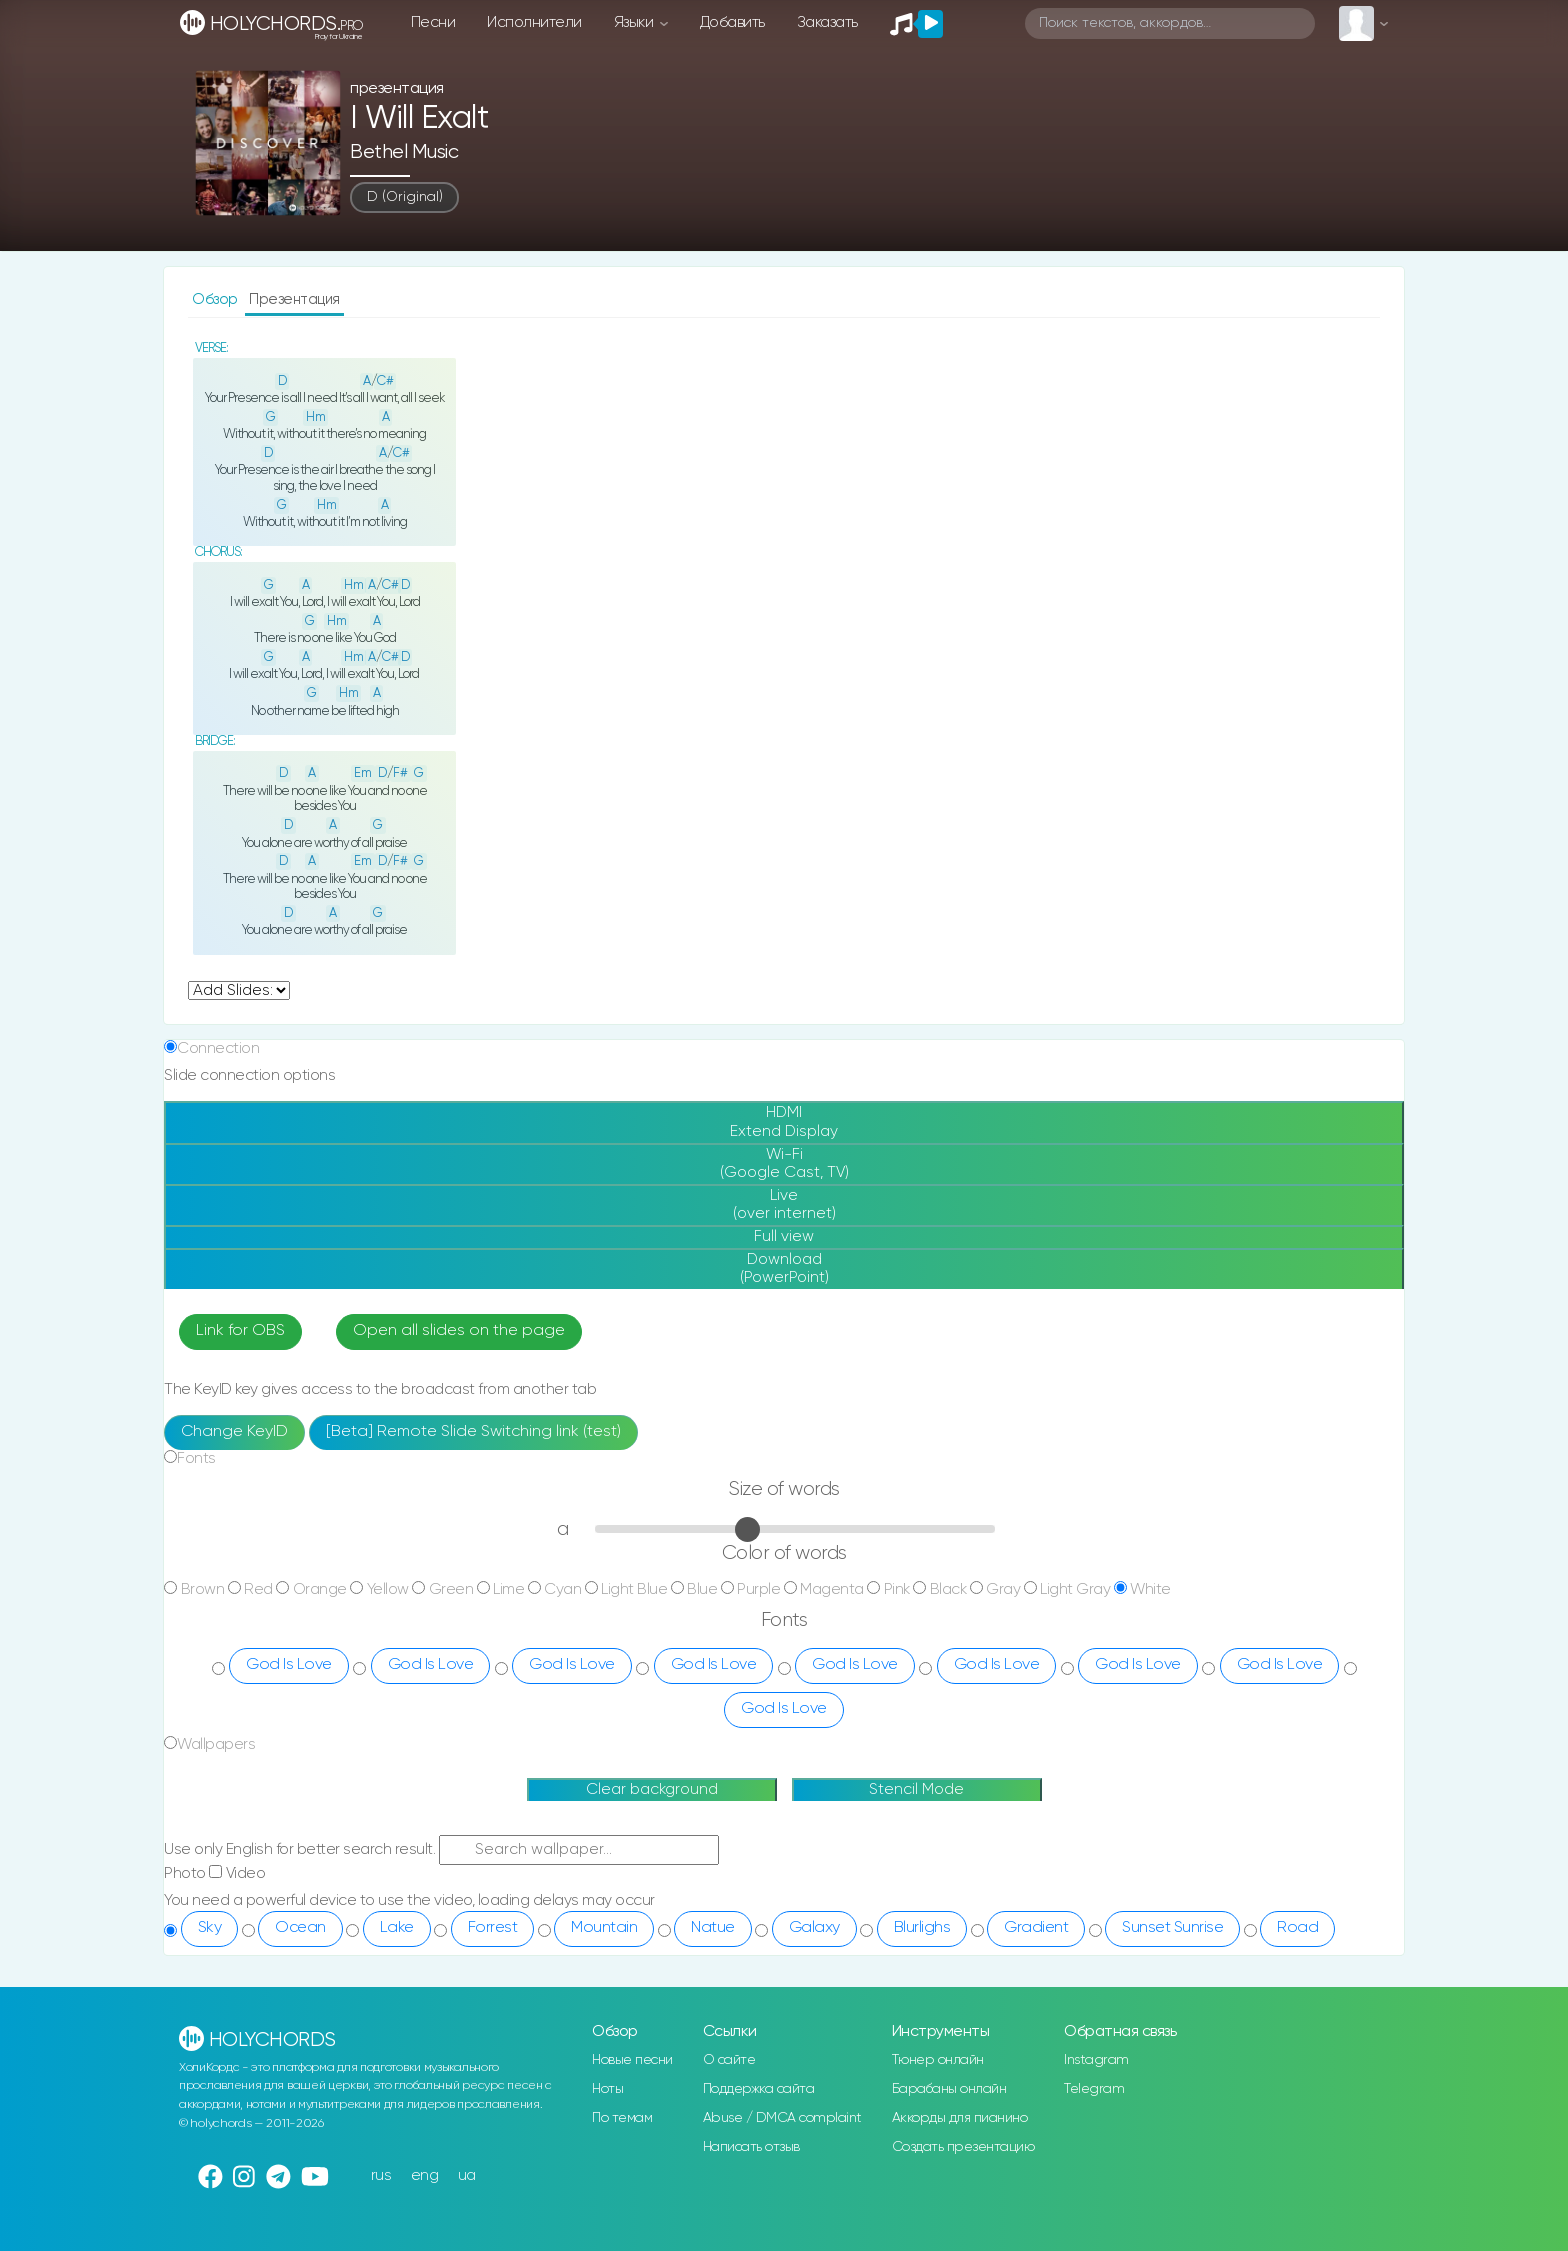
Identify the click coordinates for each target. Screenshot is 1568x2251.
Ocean (300, 1928)
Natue (713, 1928)
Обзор (216, 299)
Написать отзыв (751, 2147)
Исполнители (534, 22)
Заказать (827, 22)
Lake (397, 1928)
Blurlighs (922, 1928)
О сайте (729, 2060)
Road (1297, 1928)
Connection (218, 1048)
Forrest (493, 1928)
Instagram (1096, 2060)
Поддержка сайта (759, 2089)
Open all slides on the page (459, 1331)
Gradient (1036, 1928)
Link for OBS (240, 1331)
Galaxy (814, 1928)
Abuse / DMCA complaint (782, 2118)
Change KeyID (234, 1432)
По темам (622, 2118)
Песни (433, 22)
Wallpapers (216, 1744)
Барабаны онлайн (949, 2089)
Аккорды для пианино (960, 2118)
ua (467, 2175)
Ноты (607, 2089)
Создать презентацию (963, 2147)
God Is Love (289, 1665)
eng (425, 2175)
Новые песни (632, 2060)
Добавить (732, 22)
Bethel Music (404, 152)
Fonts (196, 1458)
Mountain (604, 1928)
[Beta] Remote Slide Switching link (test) (473, 1432)
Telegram (1094, 2089)
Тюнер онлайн (938, 2060)
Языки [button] (635, 22)
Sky (210, 1928)
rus (381, 2175)
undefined (239, 990)
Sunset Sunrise (1172, 1928)
